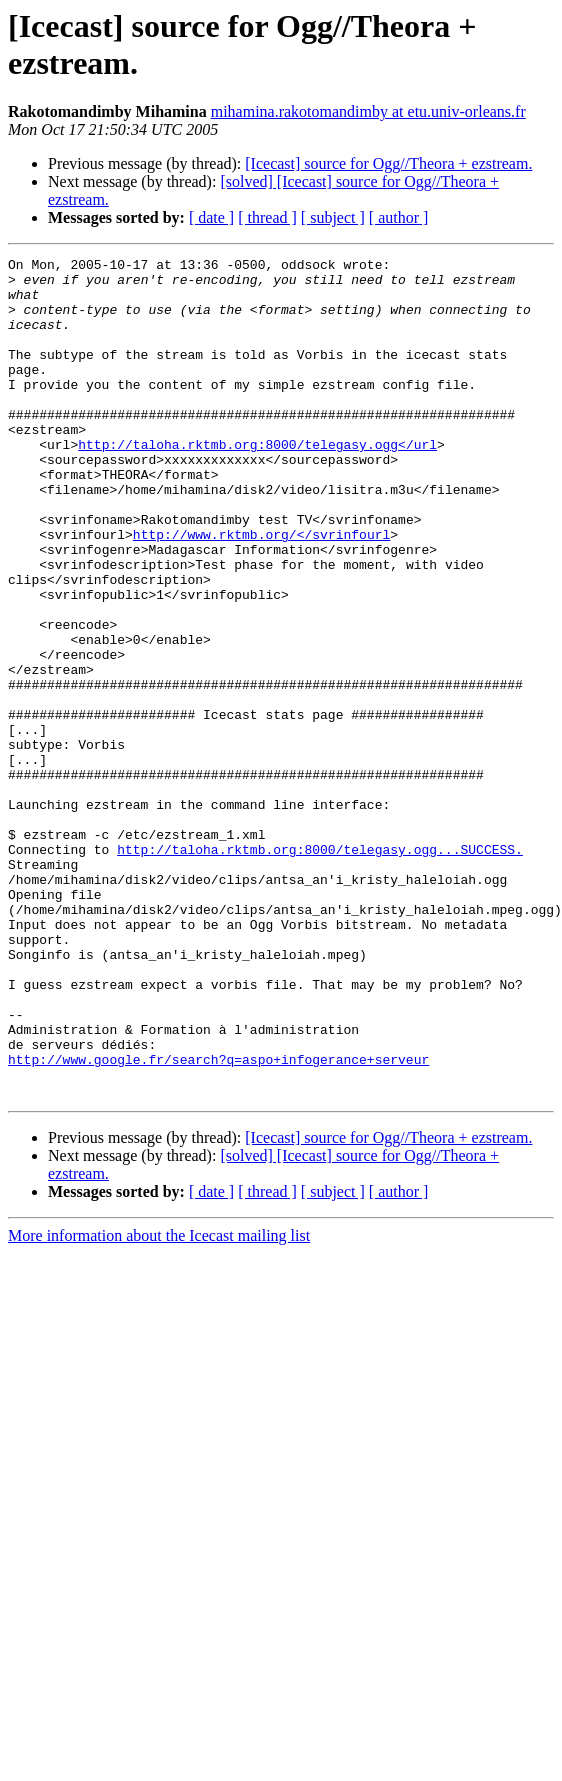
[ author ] (399, 217)
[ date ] (211, 217)
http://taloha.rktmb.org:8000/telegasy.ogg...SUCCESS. (320, 933)
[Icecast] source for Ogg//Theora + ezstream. (388, 163)
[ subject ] (333, 217)
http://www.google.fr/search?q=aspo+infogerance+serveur (218, 1185)
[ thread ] (267, 217)
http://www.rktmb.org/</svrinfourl (261, 555)
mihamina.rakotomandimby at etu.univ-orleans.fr (368, 111)
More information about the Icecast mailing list (159, 1367)
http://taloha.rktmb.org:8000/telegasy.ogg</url (257, 447)
